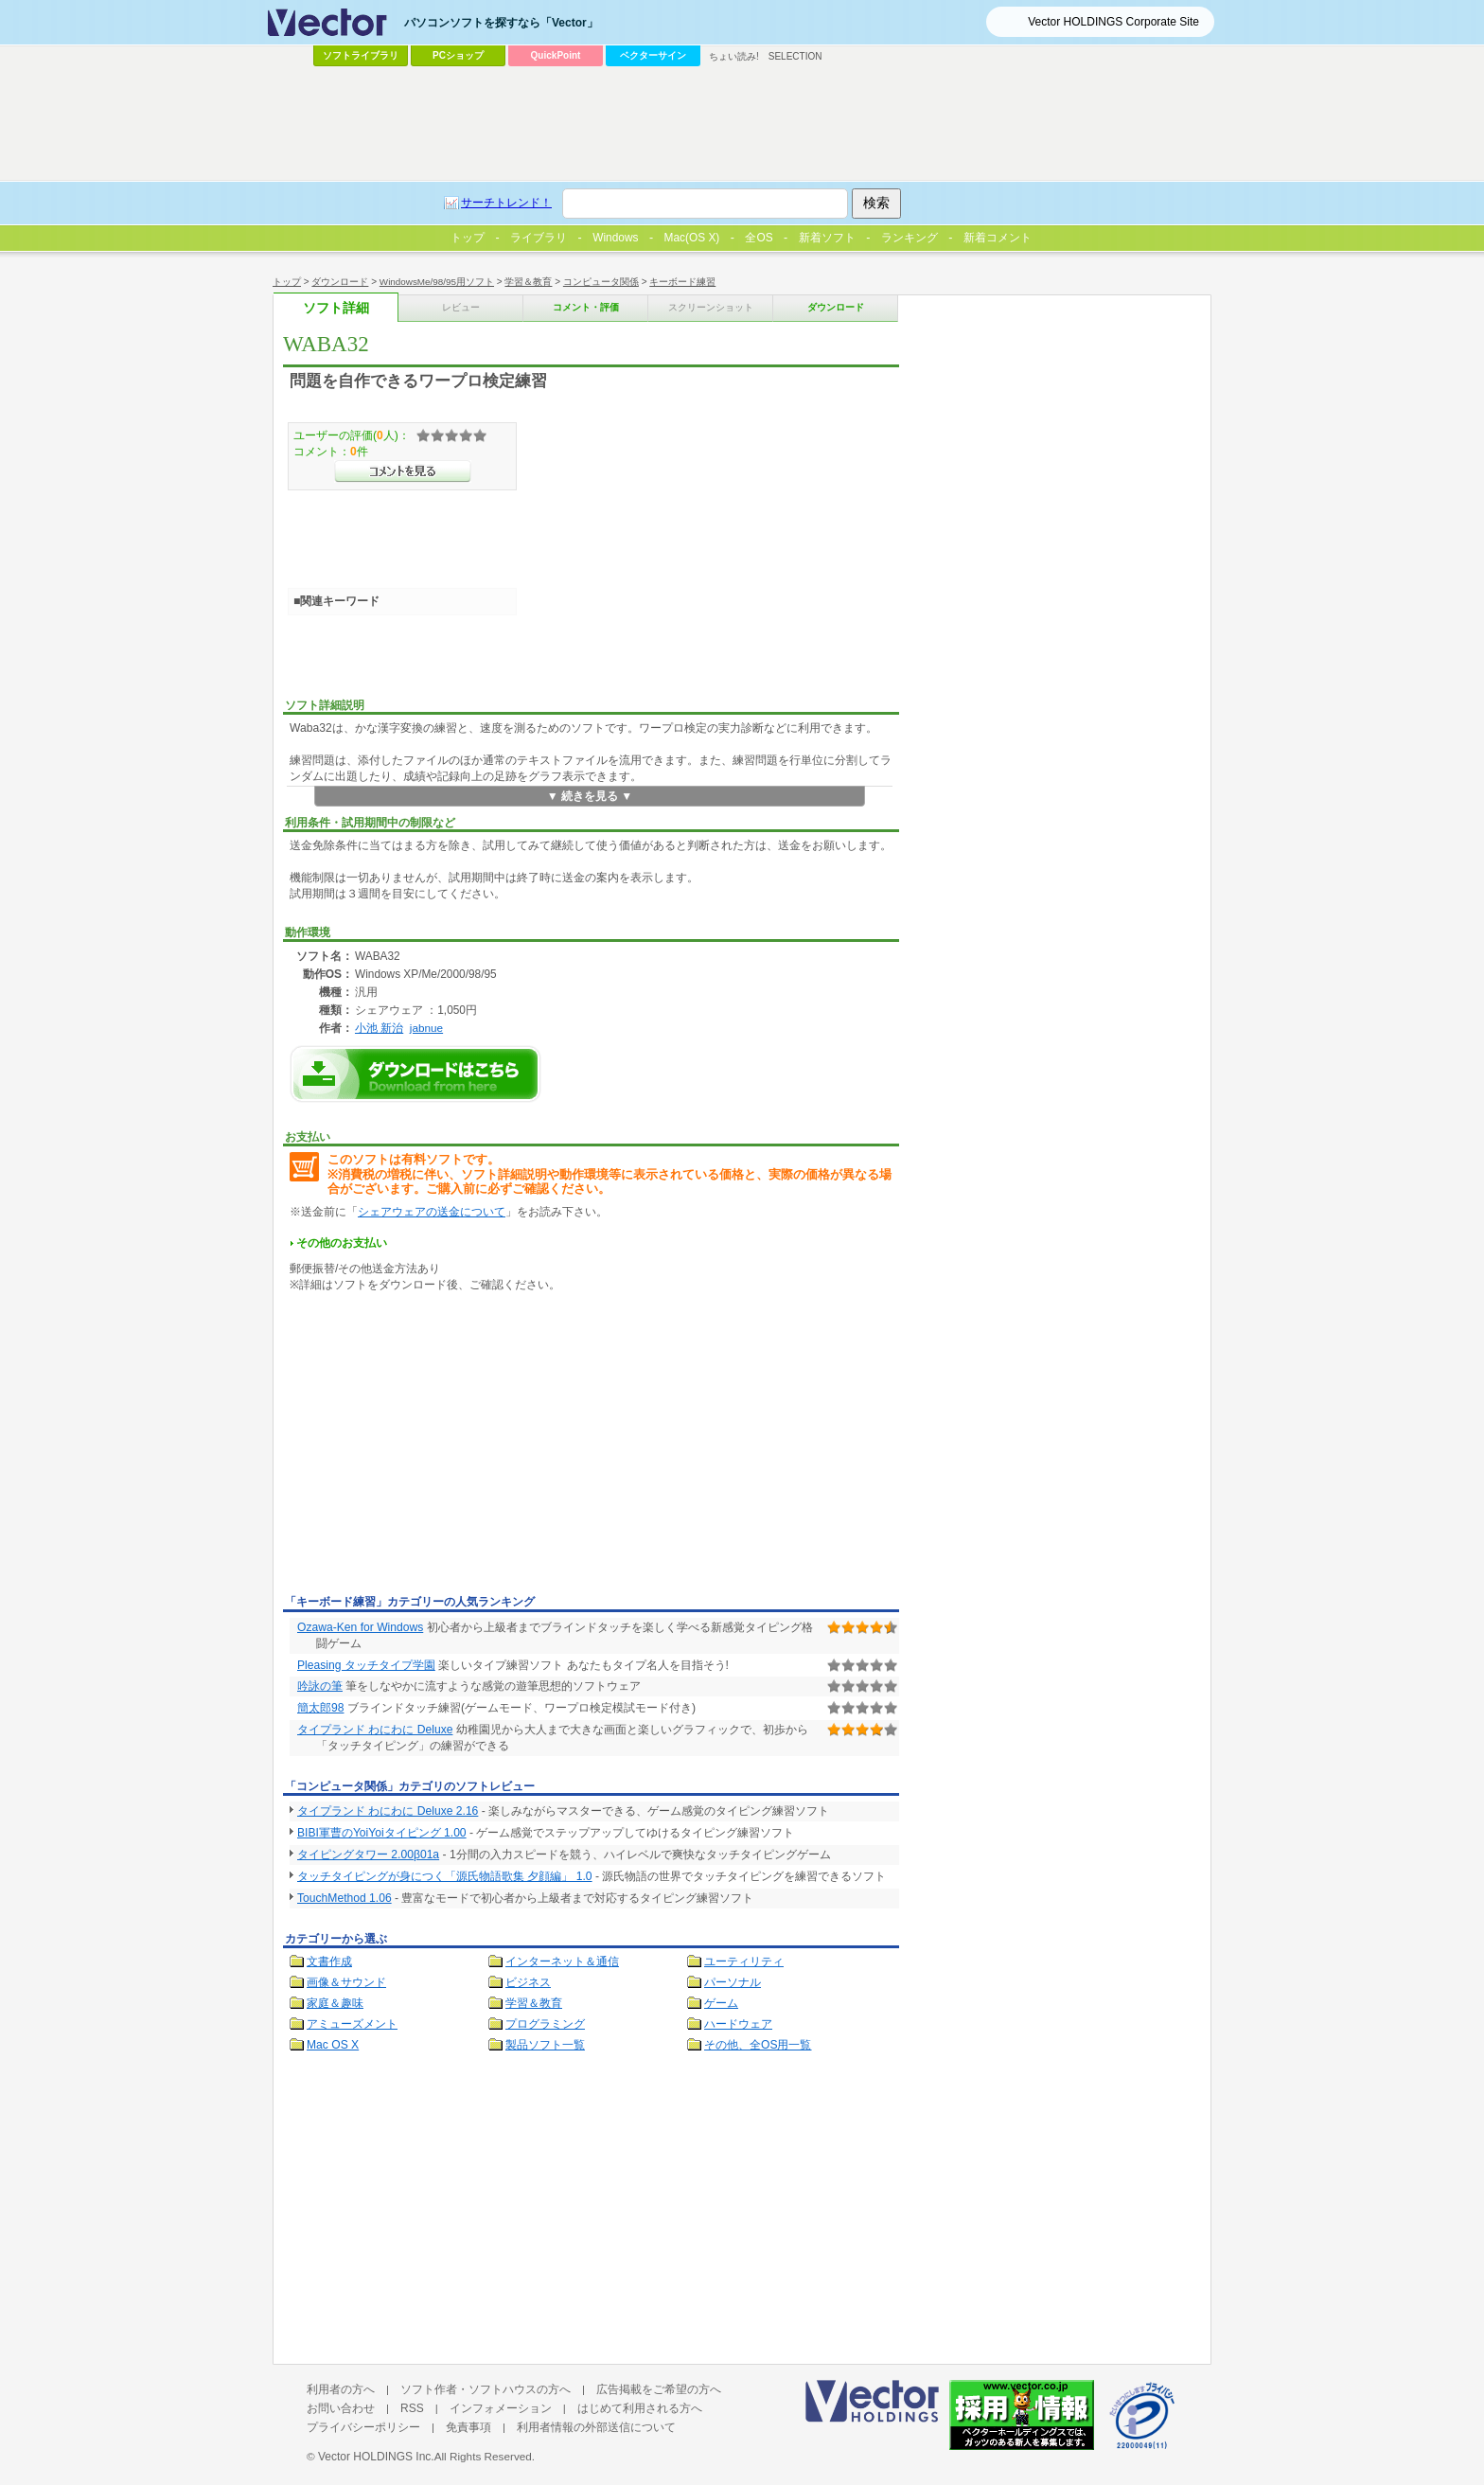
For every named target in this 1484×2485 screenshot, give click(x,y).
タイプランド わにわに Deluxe (374, 1729)
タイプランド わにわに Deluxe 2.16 (387, 1811)
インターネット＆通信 (562, 1961)
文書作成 (329, 1961)
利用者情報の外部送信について (596, 2427)
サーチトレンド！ (506, 202)
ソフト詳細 (336, 308)
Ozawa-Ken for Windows (360, 1627)
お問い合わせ (341, 2408)
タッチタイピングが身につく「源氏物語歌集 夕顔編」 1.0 (444, 1876)
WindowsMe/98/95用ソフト (437, 281)
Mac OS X (333, 2044)
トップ (287, 281)
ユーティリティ (744, 1961)
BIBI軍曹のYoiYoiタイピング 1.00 (382, 1832)
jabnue (426, 1027)
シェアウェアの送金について (431, 1211)
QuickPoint (556, 55)
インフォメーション (501, 2408)
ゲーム (721, 2003)
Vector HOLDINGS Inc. (376, 2456)
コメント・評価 (586, 307)
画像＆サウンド (346, 1982)
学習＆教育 (528, 281)
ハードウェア (738, 2024)
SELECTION (795, 56)
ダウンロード (339, 281)
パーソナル (732, 1982)
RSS (412, 2408)
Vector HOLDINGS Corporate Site (1113, 21)
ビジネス (528, 1982)
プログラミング (545, 2024)
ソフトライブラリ (360, 55)
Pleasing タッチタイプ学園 (366, 1665)
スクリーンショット (710, 307)
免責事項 (468, 2427)
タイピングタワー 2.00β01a (368, 1854)
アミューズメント (352, 2024)
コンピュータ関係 (601, 281)
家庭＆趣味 (335, 2003)
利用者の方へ (341, 2389)
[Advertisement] (442, 1446)
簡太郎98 (320, 1707)
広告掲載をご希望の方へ (658, 2389)
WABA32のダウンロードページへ (415, 1074)
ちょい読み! (734, 56)
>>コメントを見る (402, 471)
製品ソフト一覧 (545, 2044)
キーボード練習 (682, 281)
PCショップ (458, 55)
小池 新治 (379, 1027)
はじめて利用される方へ (639, 2408)
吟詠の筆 (320, 1686)
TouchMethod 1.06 (344, 1898)
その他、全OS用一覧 (758, 2044)
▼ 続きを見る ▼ (590, 796)
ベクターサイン (653, 55)
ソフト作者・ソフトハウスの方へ (485, 2389)
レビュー (461, 307)
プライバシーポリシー (363, 2427)
